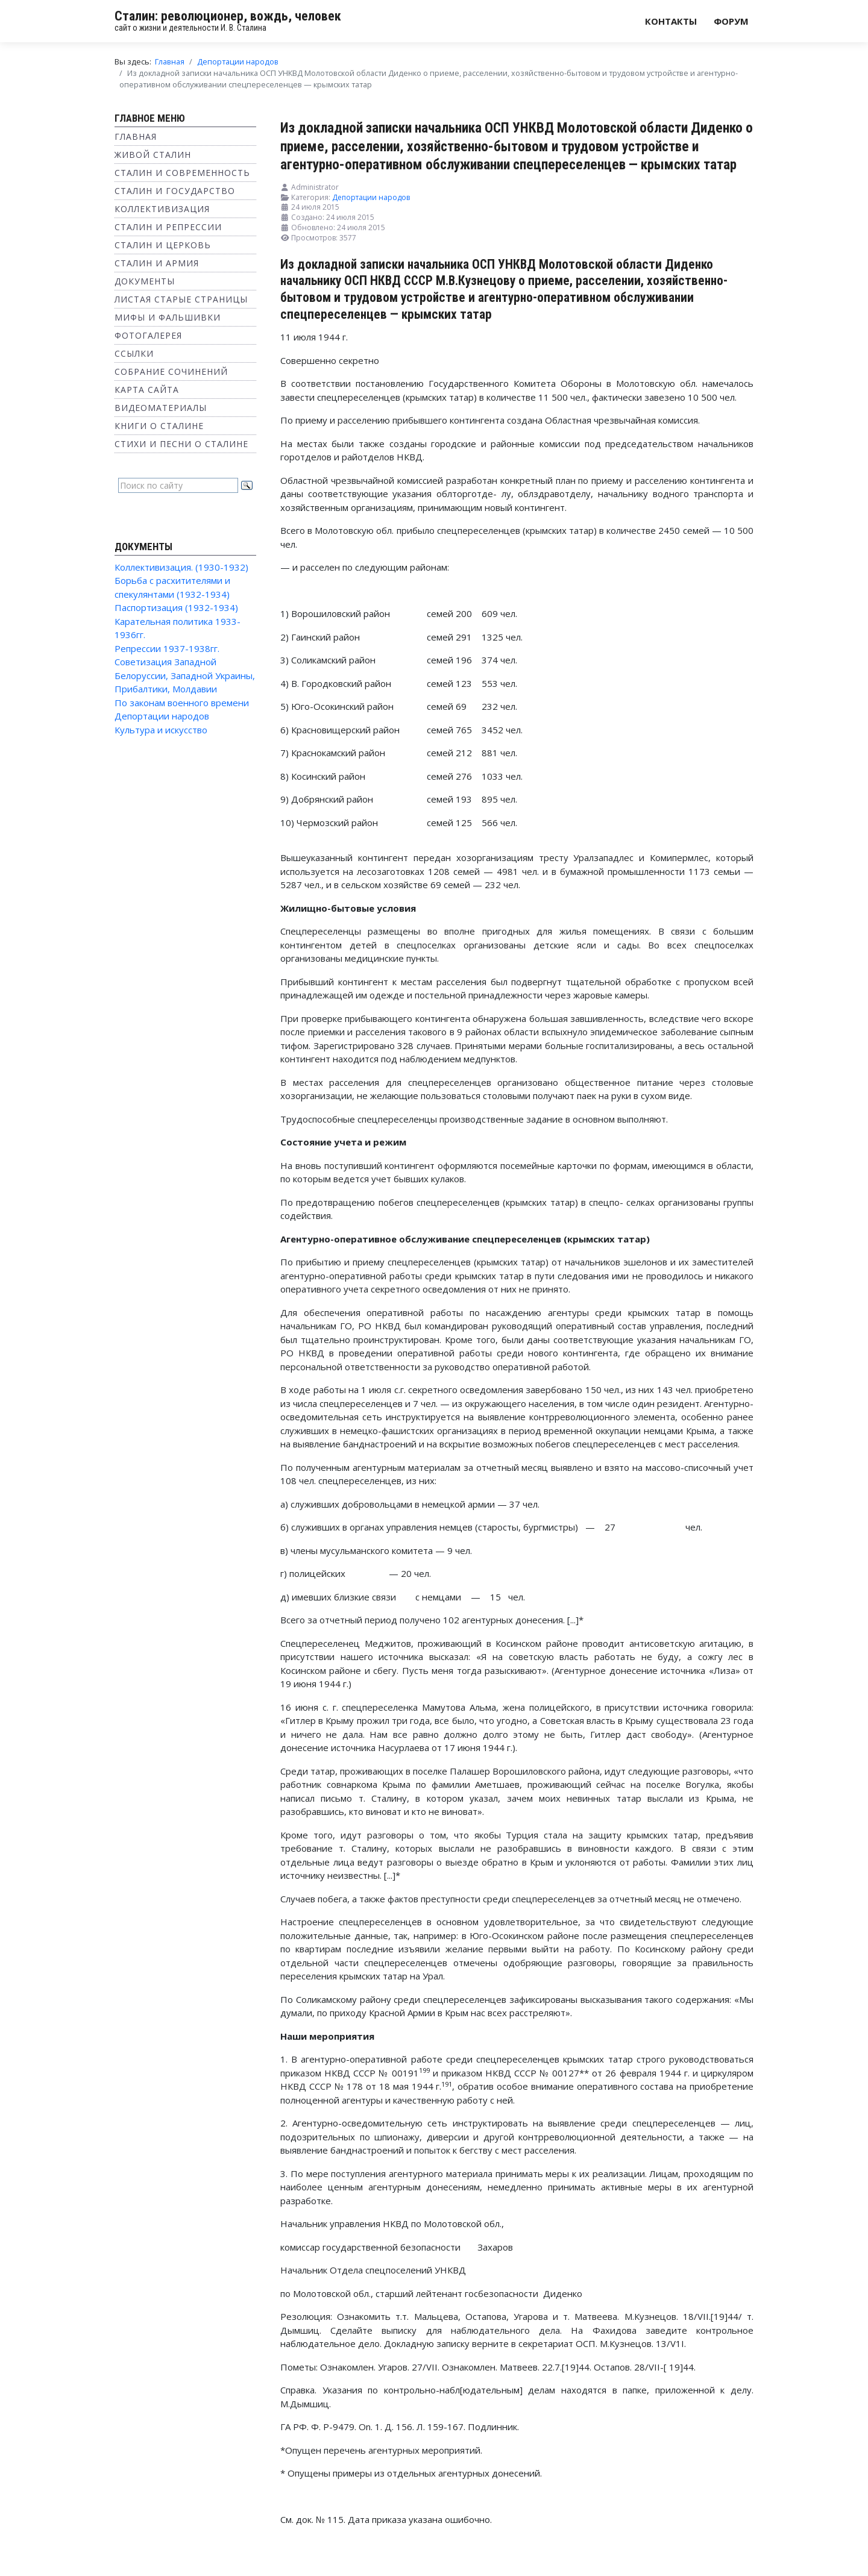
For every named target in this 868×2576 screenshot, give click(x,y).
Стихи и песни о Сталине (181, 444)
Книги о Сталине (159, 425)
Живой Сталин (153, 154)
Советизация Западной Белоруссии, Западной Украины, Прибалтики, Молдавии (185, 675)
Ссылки (134, 353)
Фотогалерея (148, 335)
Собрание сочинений (171, 371)
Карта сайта (147, 389)
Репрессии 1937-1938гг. (167, 648)
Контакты (671, 21)
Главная (136, 136)
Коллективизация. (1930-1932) (181, 567)
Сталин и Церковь (163, 245)
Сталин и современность (182, 172)
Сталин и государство (175, 190)
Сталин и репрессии (168, 227)
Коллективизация (162, 209)
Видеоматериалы (161, 407)
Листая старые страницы (181, 299)
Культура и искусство (161, 730)
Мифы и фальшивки (168, 317)
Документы (145, 281)
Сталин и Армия (157, 263)
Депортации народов (162, 716)
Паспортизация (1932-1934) (176, 607)
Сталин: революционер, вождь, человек (228, 16)
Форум (731, 21)
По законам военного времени (182, 703)
